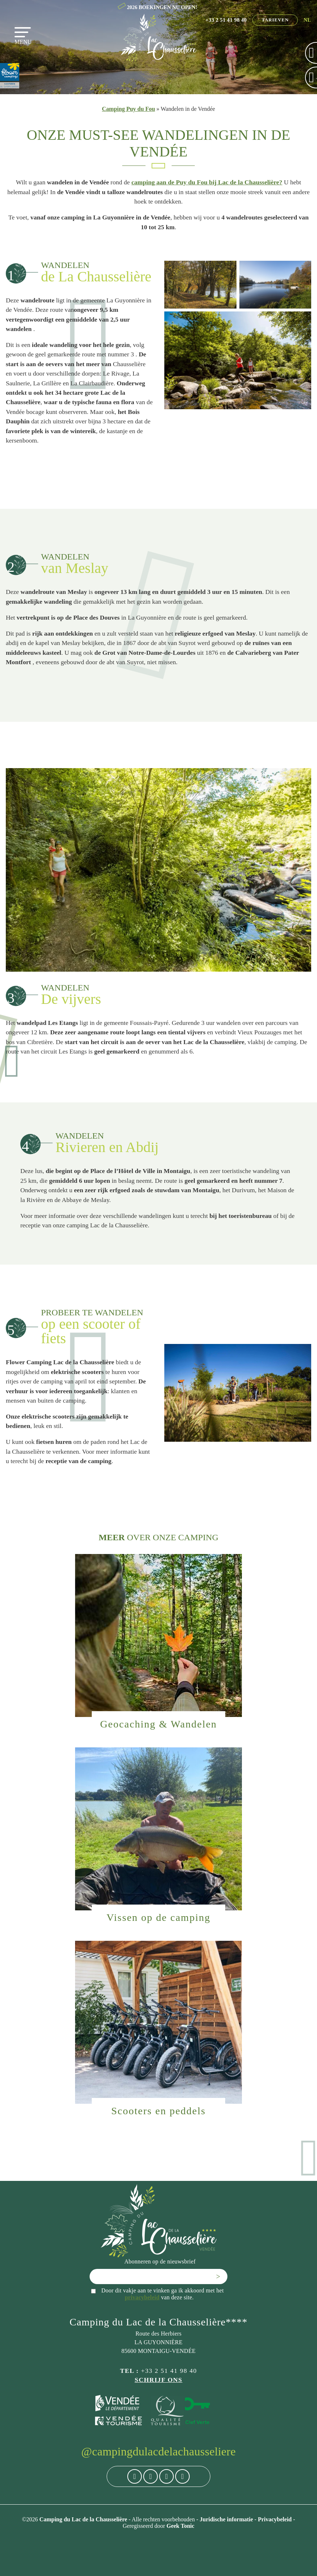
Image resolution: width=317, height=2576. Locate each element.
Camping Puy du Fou (128, 109)
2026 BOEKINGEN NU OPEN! (162, 7)
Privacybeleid (275, 2519)
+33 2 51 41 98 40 (226, 20)
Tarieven (275, 19)
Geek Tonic (180, 2526)
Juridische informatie (226, 2519)
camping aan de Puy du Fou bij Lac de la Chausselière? (206, 182)
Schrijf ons (158, 2379)
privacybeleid (142, 2297)
